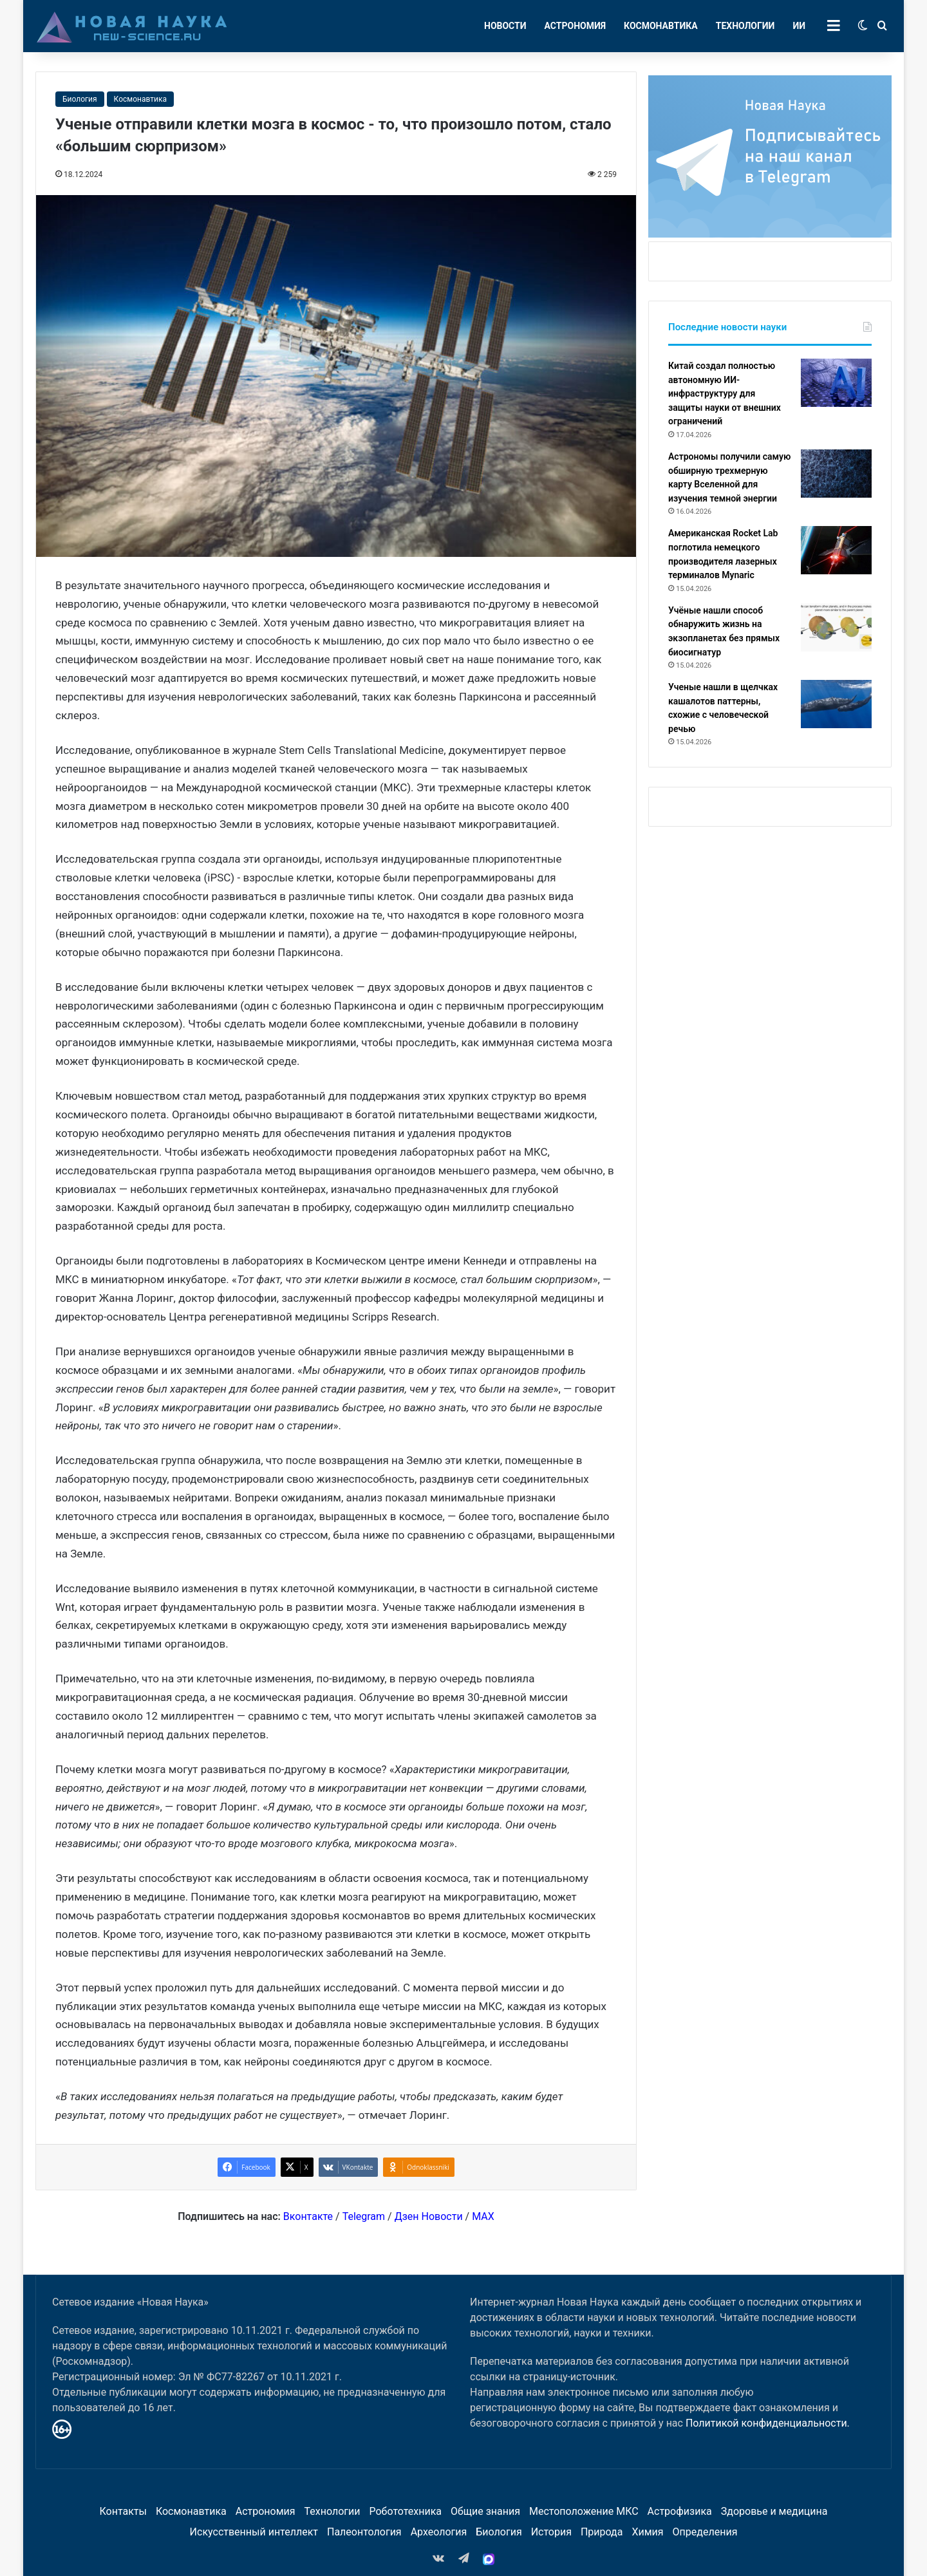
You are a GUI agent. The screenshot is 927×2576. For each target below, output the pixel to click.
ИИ (798, 26)
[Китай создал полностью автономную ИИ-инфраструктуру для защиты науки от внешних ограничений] (836, 383)
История (551, 2532)
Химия (647, 2532)
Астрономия (575, 26)
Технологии (745, 26)
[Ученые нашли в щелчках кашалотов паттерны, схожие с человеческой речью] (836, 704)
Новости (505, 26)
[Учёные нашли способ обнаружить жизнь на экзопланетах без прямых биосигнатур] (836, 627)
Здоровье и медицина (774, 2511)
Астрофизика (680, 2511)
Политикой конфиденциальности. (768, 2423)
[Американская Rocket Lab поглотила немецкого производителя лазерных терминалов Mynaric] (836, 550)
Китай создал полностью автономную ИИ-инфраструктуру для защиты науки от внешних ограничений (724, 393)
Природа (602, 2532)
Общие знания (485, 2511)
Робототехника (406, 2511)
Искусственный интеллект (254, 2532)
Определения (705, 2532)
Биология (79, 99)
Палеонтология (364, 2532)
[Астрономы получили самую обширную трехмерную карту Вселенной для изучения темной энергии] (836, 473)
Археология (439, 2532)
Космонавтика (661, 26)
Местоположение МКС (584, 2511)
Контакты (122, 2511)
